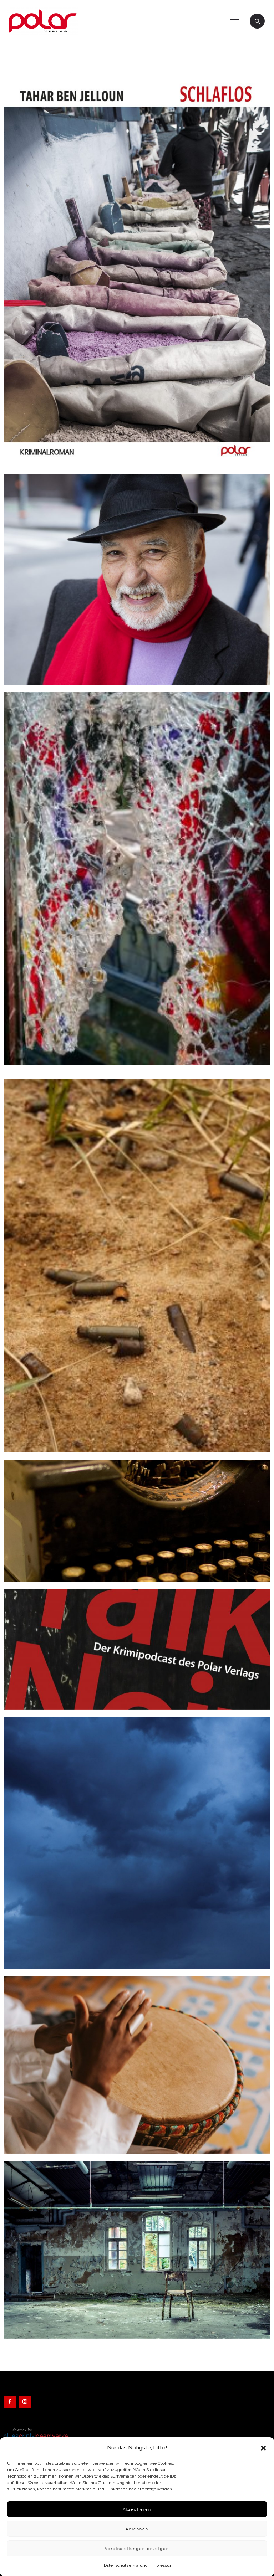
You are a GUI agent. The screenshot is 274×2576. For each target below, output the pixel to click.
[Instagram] (25, 2402)
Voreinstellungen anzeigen (137, 2548)
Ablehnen (137, 2528)
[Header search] (257, 20)
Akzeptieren (137, 2509)
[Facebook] (10, 2402)
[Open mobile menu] (237, 21)
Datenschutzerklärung (126, 2565)
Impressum (162, 2565)
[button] (263, 2448)
